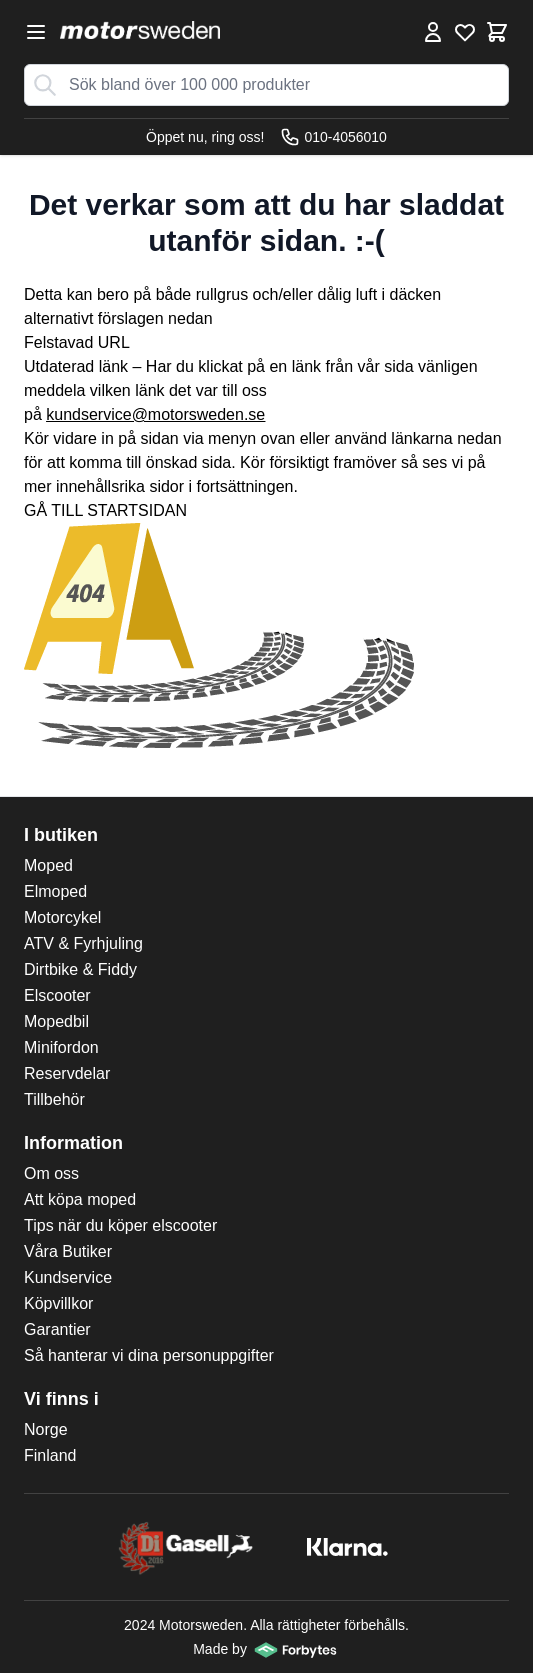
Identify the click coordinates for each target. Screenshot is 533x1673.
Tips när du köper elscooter (120, 1225)
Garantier (57, 1329)
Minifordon (61, 1047)
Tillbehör (54, 1099)
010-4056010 (333, 137)
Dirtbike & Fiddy (80, 969)
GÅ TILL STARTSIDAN (105, 510)
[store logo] (140, 30)
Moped (48, 865)
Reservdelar (67, 1073)
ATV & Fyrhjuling (83, 943)
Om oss (51, 1173)
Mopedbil (56, 1021)
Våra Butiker (68, 1251)
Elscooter (57, 995)
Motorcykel (62, 917)
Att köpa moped (80, 1199)
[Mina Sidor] (433, 32)
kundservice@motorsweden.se (155, 414)
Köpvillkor (58, 1303)
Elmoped (55, 891)
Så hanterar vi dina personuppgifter (149, 1355)
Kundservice (68, 1277)
